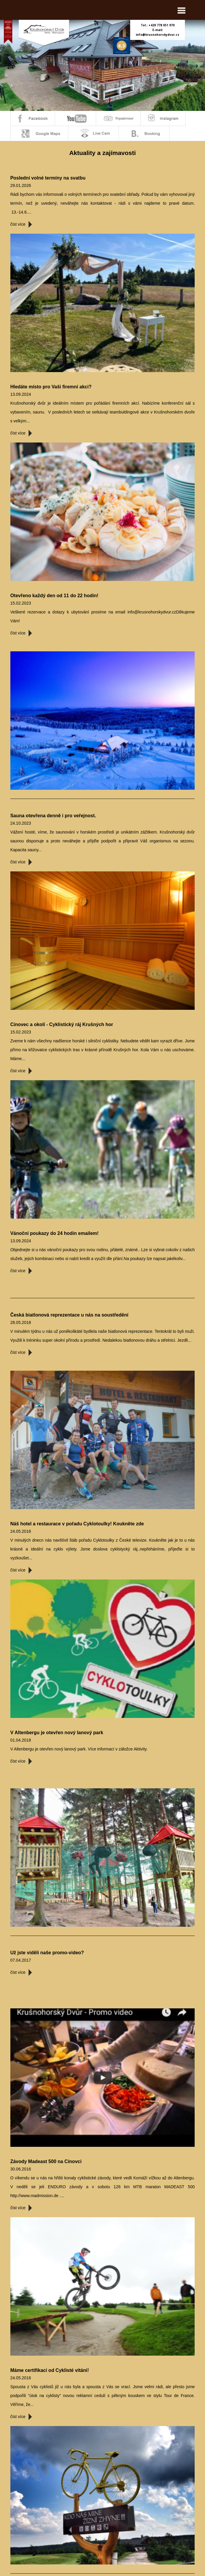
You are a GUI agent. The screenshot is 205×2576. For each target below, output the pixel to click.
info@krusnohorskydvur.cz (157, 35)
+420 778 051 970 (161, 25)
